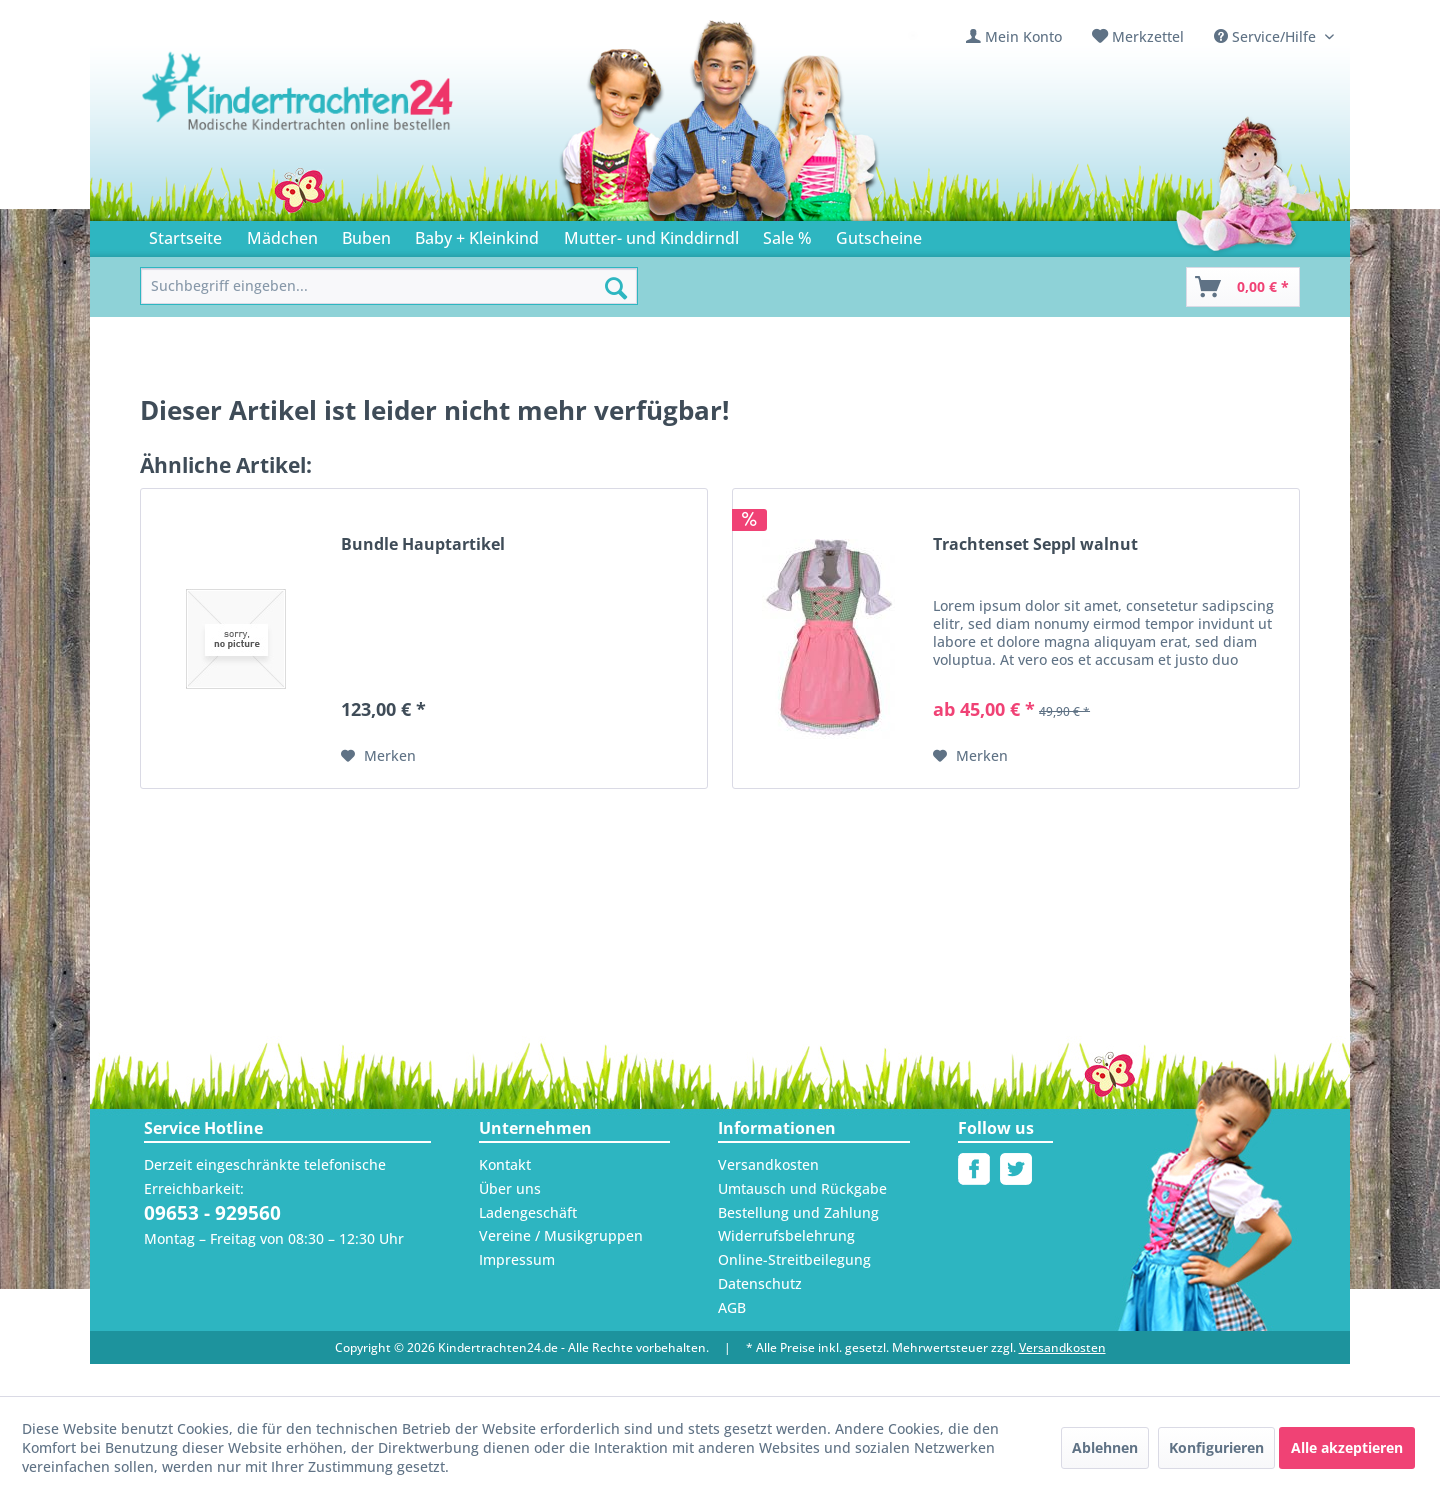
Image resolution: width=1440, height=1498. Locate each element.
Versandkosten (768, 1164)
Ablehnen (1105, 1447)
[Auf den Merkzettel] (378, 756)
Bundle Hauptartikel (423, 544)
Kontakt (505, 1164)
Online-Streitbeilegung (794, 1259)
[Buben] (366, 234)
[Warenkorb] (1243, 287)
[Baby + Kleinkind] (477, 234)
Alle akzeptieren (1347, 1447)
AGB (732, 1307)
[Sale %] (787, 234)
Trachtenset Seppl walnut (1035, 544)
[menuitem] (1014, 36)
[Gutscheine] (879, 234)
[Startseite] (185, 234)
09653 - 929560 (212, 1213)
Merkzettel (1148, 36)
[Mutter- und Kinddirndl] (651, 234)
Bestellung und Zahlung (798, 1212)
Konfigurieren (1216, 1447)
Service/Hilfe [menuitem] (1267, 36)
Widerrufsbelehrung (786, 1235)
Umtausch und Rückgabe (802, 1188)
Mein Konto (1023, 36)
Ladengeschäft (528, 1212)
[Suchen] (616, 288)
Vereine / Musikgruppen (561, 1235)
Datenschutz (760, 1283)
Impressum (517, 1259)
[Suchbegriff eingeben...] (389, 286)
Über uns (510, 1188)
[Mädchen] (281, 234)
